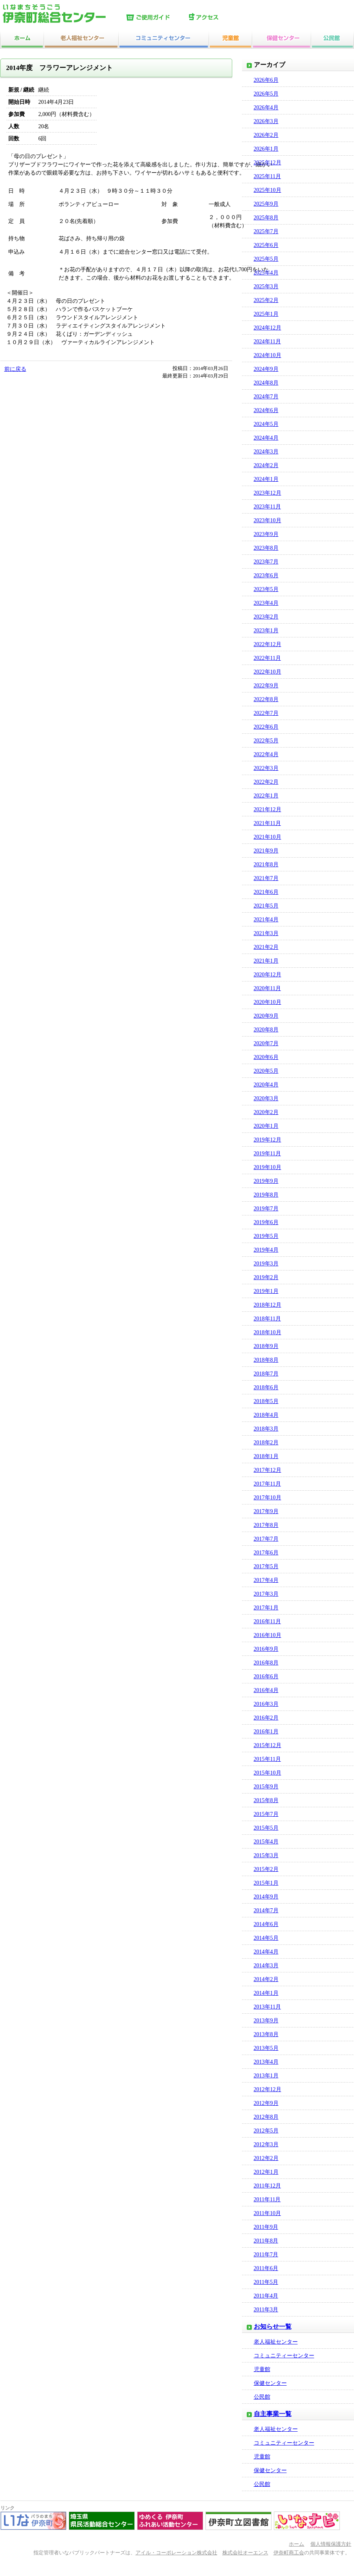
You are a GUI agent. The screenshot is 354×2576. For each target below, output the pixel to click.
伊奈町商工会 (288, 2553)
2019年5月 (266, 1236)
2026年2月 (266, 135)
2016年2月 (266, 1718)
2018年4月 (266, 1415)
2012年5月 (266, 2131)
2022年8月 (266, 699)
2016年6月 (266, 1676)
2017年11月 (267, 1484)
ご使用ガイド (155, 18)
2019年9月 (266, 1181)
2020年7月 (266, 1043)
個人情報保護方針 (330, 2544)
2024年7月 (266, 397)
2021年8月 (266, 864)
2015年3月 (266, 1855)
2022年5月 (266, 741)
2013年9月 (266, 2021)
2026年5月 (266, 94)
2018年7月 (266, 1374)
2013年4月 (266, 2062)
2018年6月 (266, 1387)
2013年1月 (266, 2076)
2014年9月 (266, 1897)
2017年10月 (267, 1498)
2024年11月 (267, 341)
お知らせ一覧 (273, 2326)
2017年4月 (266, 1580)
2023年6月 (266, 575)
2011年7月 (266, 2254)
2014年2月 (266, 1979)
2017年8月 (266, 1525)
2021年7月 (266, 878)
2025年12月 (267, 163)
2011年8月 (266, 2241)
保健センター (270, 2383)
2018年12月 (267, 1305)
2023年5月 (266, 589)
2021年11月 (267, 823)
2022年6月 (266, 727)
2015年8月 (266, 1800)
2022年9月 (266, 686)
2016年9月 (266, 1649)
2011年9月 (266, 2227)
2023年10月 (267, 520)
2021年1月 (266, 961)
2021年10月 (267, 837)
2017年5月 (266, 1566)
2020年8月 (266, 1030)
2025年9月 (266, 204)
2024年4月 (266, 438)
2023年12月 (267, 493)
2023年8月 (266, 548)
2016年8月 (266, 1663)
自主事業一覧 (273, 2414)
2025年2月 (266, 300)
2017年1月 (266, 1608)
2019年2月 (266, 1277)
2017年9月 (266, 1511)
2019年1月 (266, 1291)
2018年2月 (266, 1442)
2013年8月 (266, 2034)
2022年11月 (267, 658)
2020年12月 (267, 975)
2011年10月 (267, 2213)
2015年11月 (267, 1759)
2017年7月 (266, 1539)
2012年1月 (266, 2172)
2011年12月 (267, 2186)
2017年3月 (266, 1594)
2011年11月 (267, 2199)
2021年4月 (266, 919)
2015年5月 (266, 1828)
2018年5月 (266, 1401)
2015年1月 (266, 1883)
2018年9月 (266, 1346)
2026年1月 (266, 149)
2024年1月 (266, 479)
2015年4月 (266, 1842)
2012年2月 (266, 2158)
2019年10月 (267, 1167)
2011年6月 (266, 2268)
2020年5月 (266, 1071)
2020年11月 (267, 988)
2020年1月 (266, 1126)
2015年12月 (267, 1745)
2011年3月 (266, 2310)
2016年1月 (266, 1732)
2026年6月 (266, 80)
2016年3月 (266, 1704)
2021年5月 (266, 906)
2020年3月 (266, 1098)
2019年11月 (267, 1153)
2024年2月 (266, 465)
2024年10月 (267, 355)
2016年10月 (267, 1635)
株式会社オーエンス (245, 2553)
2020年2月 (266, 1112)
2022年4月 (266, 754)
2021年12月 (267, 809)
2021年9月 (266, 851)
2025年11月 (267, 176)
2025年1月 (266, 314)
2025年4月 (266, 273)
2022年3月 (266, 768)
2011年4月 (266, 2296)
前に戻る (15, 369)
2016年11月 (267, 1621)
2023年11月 (267, 507)
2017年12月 (267, 1470)
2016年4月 (266, 1690)
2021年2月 (266, 947)
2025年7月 (266, 231)
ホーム (296, 2544)
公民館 (262, 2397)
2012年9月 (266, 2103)
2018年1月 (266, 1456)
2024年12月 (267, 328)
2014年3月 (266, 1965)
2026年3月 (266, 121)
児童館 (262, 2369)
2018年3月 (266, 1429)
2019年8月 (266, 1195)
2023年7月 (266, 562)
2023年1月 (266, 630)
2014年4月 (266, 1952)
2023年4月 (266, 603)
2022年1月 (266, 796)
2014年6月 (266, 1924)
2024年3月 (266, 452)
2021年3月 (266, 933)
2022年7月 (266, 713)
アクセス (218, 18)
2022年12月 (267, 644)
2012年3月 (266, 2144)
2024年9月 (266, 369)
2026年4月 (266, 107)
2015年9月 (266, 1787)
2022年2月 (266, 782)
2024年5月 (266, 424)
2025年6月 (266, 245)
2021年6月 (266, 892)
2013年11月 (267, 2007)
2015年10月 (267, 1773)
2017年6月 (266, 1553)
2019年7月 (266, 1209)
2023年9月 (266, 534)
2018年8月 (266, 1360)
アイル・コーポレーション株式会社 (176, 2553)
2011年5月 (266, 2282)
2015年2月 (266, 1869)
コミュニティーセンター (284, 2356)
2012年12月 (267, 2089)
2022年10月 (267, 672)
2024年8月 (266, 383)
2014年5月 (266, 1938)
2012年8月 (266, 2117)
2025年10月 (267, 190)
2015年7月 (266, 1814)
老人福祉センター (276, 2342)
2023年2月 (266, 617)
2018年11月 (267, 1319)
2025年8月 (266, 218)
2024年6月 (266, 410)
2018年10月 (267, 1332)
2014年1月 (266, 1993)
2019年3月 (266, 1264)
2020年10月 (267, 1002)
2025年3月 (266, 286)
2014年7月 (266, 1910)
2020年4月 (266, 1085)
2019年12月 (267, 1140)
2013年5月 (266, 2048)
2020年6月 (266, 1057)
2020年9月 (266, 1016)
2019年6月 (266, 1222)
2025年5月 (266, 259)
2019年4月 (266, 1250)
